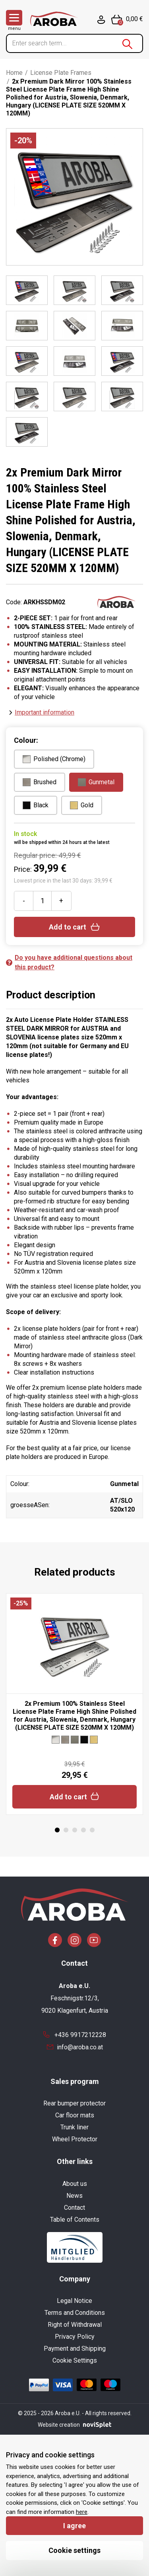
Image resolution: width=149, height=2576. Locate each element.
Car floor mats (74, 2115)
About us (74, 2183)
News (74, 2195)
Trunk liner (74, 2127)
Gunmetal (96, 782)
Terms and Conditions (75, 2312)
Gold (81, 805)
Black (35, 805)
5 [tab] (92, 1830)
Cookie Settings (74, 2360)
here (81, 2511)
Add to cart (74, 927)
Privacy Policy (75, 2336)
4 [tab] (83, 1830)
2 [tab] (66, 1830)
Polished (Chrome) (54, 759)
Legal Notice (74, 2301)
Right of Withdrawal (75, 2324)
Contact (74, 2207)
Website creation (74, 2425)
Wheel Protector (74, 2139)
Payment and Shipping (75, 2348)
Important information (44, 712)
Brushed (39, 782)
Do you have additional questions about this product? (69, 962)
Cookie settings (74, 2550)
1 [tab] (57, 1830)
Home (14, 72)
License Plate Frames (60, 72)
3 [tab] (74, 1830)
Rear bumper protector (74, 2103)
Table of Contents (74, 2219)
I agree (74, 2525)
